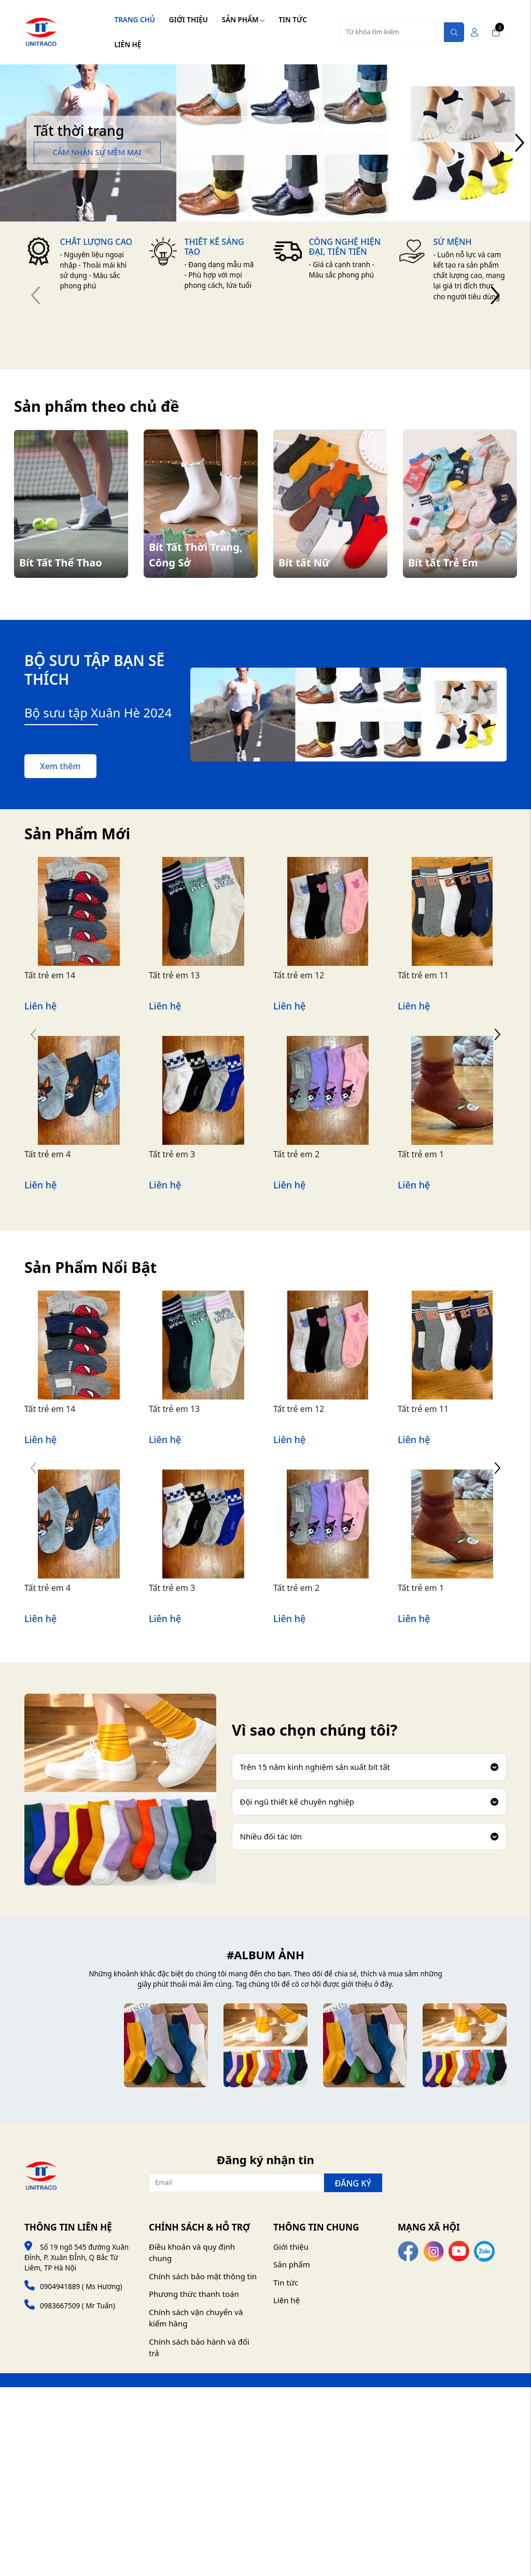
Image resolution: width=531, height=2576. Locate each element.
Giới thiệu (188, 19)
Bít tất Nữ (304, 563)
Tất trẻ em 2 (296, 1154)
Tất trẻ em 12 (298, 975)
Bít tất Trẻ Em (443, 563)
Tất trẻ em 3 (172, 1154)
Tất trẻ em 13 (174, 975)
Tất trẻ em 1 (421, 1154)
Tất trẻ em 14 (49, 975)
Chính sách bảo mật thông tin (203, 2276)
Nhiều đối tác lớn (369, 1836)
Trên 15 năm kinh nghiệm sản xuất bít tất (369, 1767)
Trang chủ (135, 19)
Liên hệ (128, 44)
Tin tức (292, 19)
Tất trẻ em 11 (423, 975)
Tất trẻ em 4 (47, 1154)
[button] (519, 143)
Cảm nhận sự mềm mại (97, 152)
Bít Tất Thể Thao (60, 563)
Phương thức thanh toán (194, 2294)
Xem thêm (60, 766)
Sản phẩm (243, 19)
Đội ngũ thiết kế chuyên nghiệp (369, 1801)
